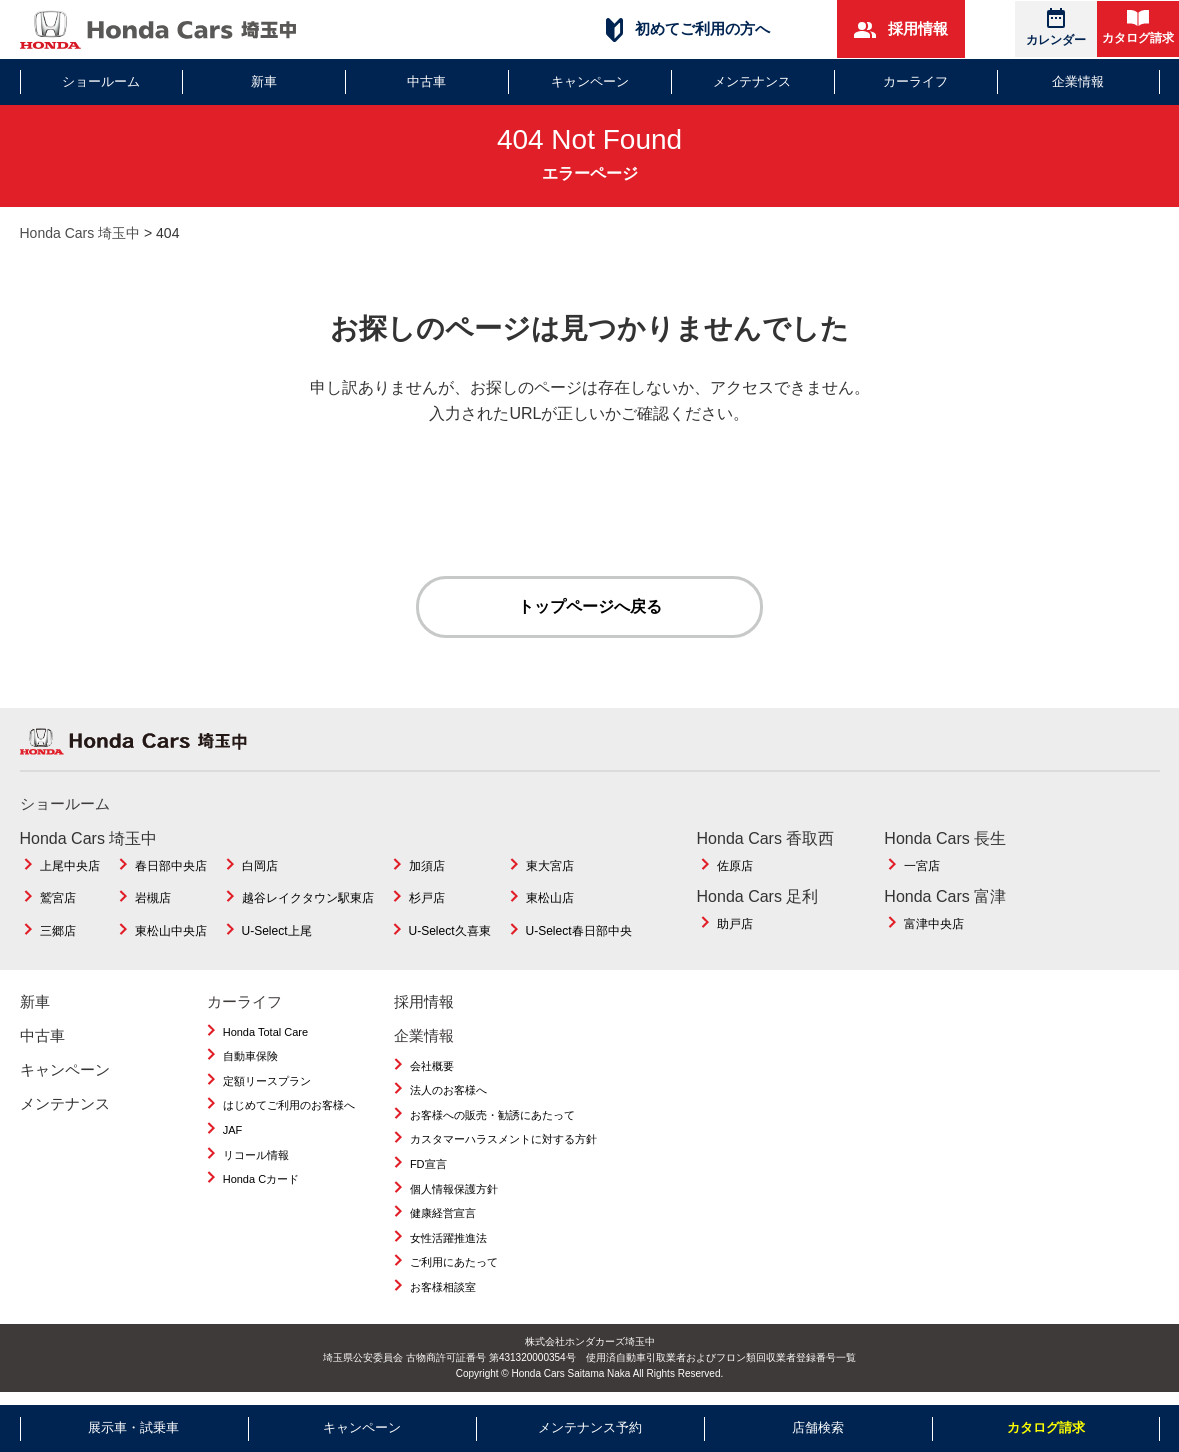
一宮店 (922, 866)
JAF (233, 1130)
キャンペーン (590, 81)
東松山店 (550, 899)
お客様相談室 (443, 1287)
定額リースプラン (267, 1081)
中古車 (426, 81)
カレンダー (1056, 27)
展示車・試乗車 (133, 1427)
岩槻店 (153, 899)
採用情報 (901, 29)
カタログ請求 (1138, 27)
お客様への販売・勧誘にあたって (492, 1115)
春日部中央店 (171, 866)
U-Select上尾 (277, 931)
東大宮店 (550, 866)
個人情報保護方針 (454, 1189)
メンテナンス (752, 81)
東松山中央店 (171, 931)
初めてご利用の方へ (688, 29)
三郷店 (58, 931)
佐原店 (735, 866)
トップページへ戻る (590, 606)
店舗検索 (818, 1427)
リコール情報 (256, 1155)
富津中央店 (934, 924)
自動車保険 (250, 1056)
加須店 (427, 866)
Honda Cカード (261, 1179)
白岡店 (260, 866)
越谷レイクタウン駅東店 (308, 899)
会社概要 (432, 1066)
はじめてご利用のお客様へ (289, 1106)
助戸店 (735, 924)
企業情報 (1078, 81)
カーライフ (915, 81)
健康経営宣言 (443, 1213)
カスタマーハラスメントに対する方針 (503, 1140)
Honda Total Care (265, 1032)
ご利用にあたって (454, 1263)
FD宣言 (428, 1164)
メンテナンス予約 (590, 1427)
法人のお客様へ (448, 1090)
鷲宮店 (58, 899)
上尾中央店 (70, 866)
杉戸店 (427, 899)
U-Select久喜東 (450, 931)
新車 (264, 81)
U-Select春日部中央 (579, 931)
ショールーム (101, 81)
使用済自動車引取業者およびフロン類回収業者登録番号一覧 (721, 1357)
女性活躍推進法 (448, 1238)
